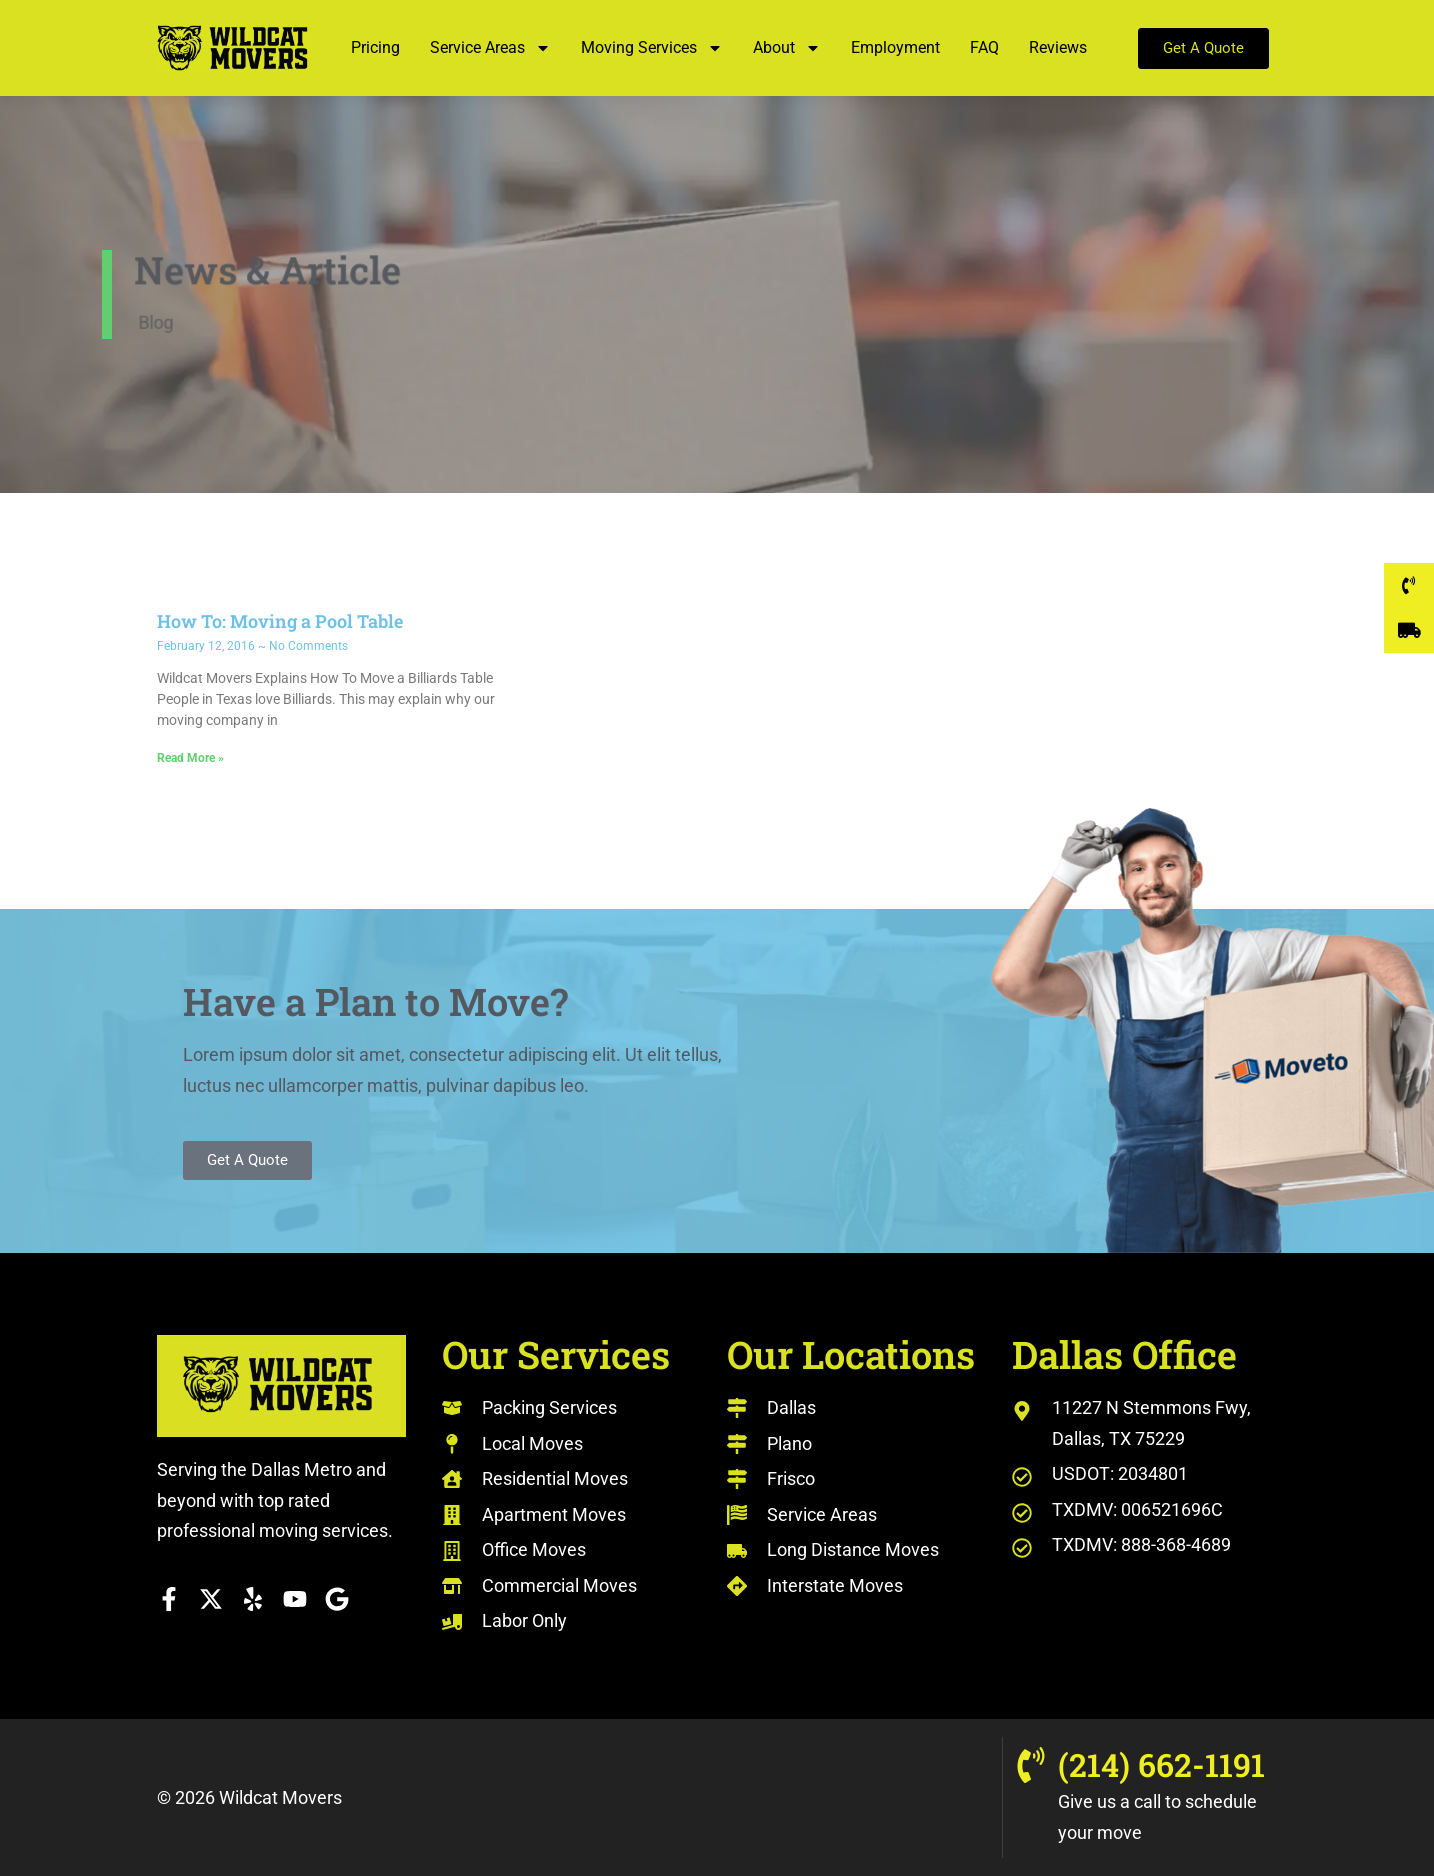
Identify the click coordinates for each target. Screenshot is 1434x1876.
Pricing (375, 47)
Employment (895, 47)
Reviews (1058, 47)
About (787, 48)
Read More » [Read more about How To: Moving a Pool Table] (190, 758)
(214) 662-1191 (1161, 1764)
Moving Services (652, 48)
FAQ (984, 47)
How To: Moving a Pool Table (280, 621)
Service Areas (490, 48)
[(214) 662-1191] (1031, 1765)
